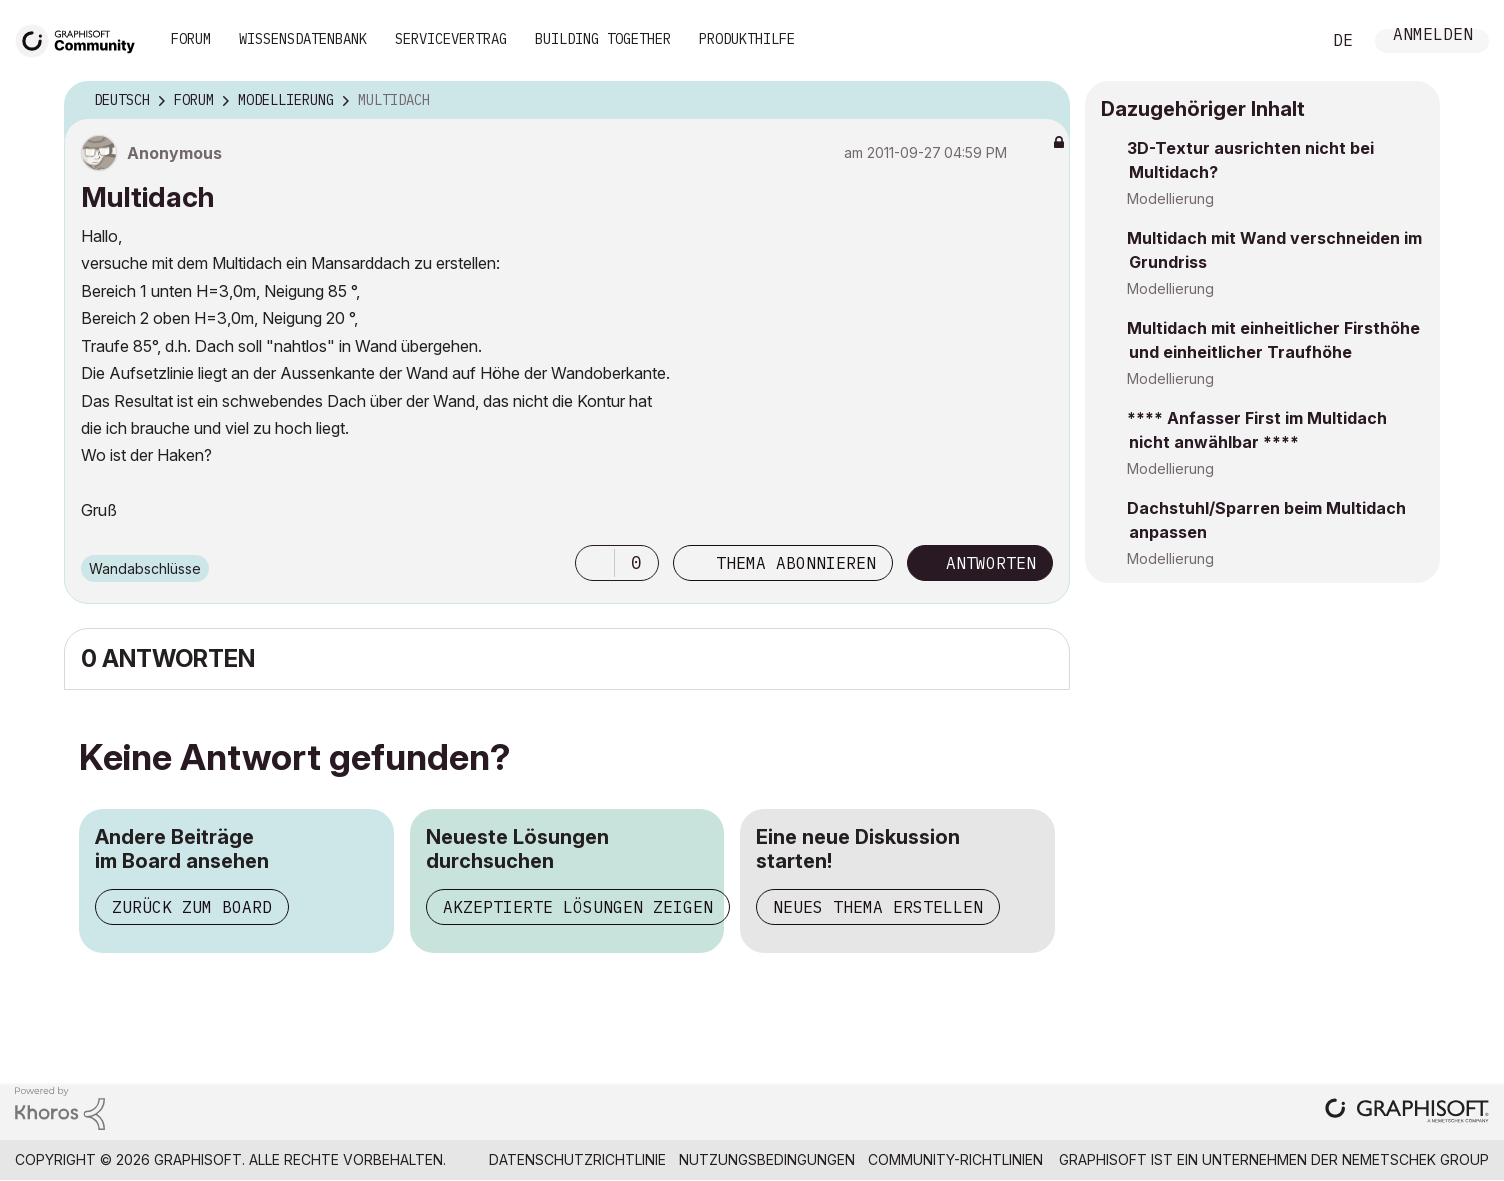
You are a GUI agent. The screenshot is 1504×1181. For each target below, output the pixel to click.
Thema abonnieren (796, 563)
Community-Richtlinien (955, 1159)
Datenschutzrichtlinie (577, 1159)
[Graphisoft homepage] (1407, 1112)
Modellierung (1170, 198)
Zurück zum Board (192, 907)
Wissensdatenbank (303, 39)
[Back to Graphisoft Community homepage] (82, 38)
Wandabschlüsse (145, 568)
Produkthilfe (747, 39)
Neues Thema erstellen (878, 907)
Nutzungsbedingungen (767, 1159)
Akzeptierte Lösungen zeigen (578, 907)
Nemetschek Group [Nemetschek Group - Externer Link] (1415, 1159)
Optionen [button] (1042, 101)
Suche (1283, 41)
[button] (595, 563)
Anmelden (1433, 36)
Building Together (603, 39)
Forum (191, 39)
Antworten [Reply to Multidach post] (991, 563)
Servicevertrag (451, 39)
